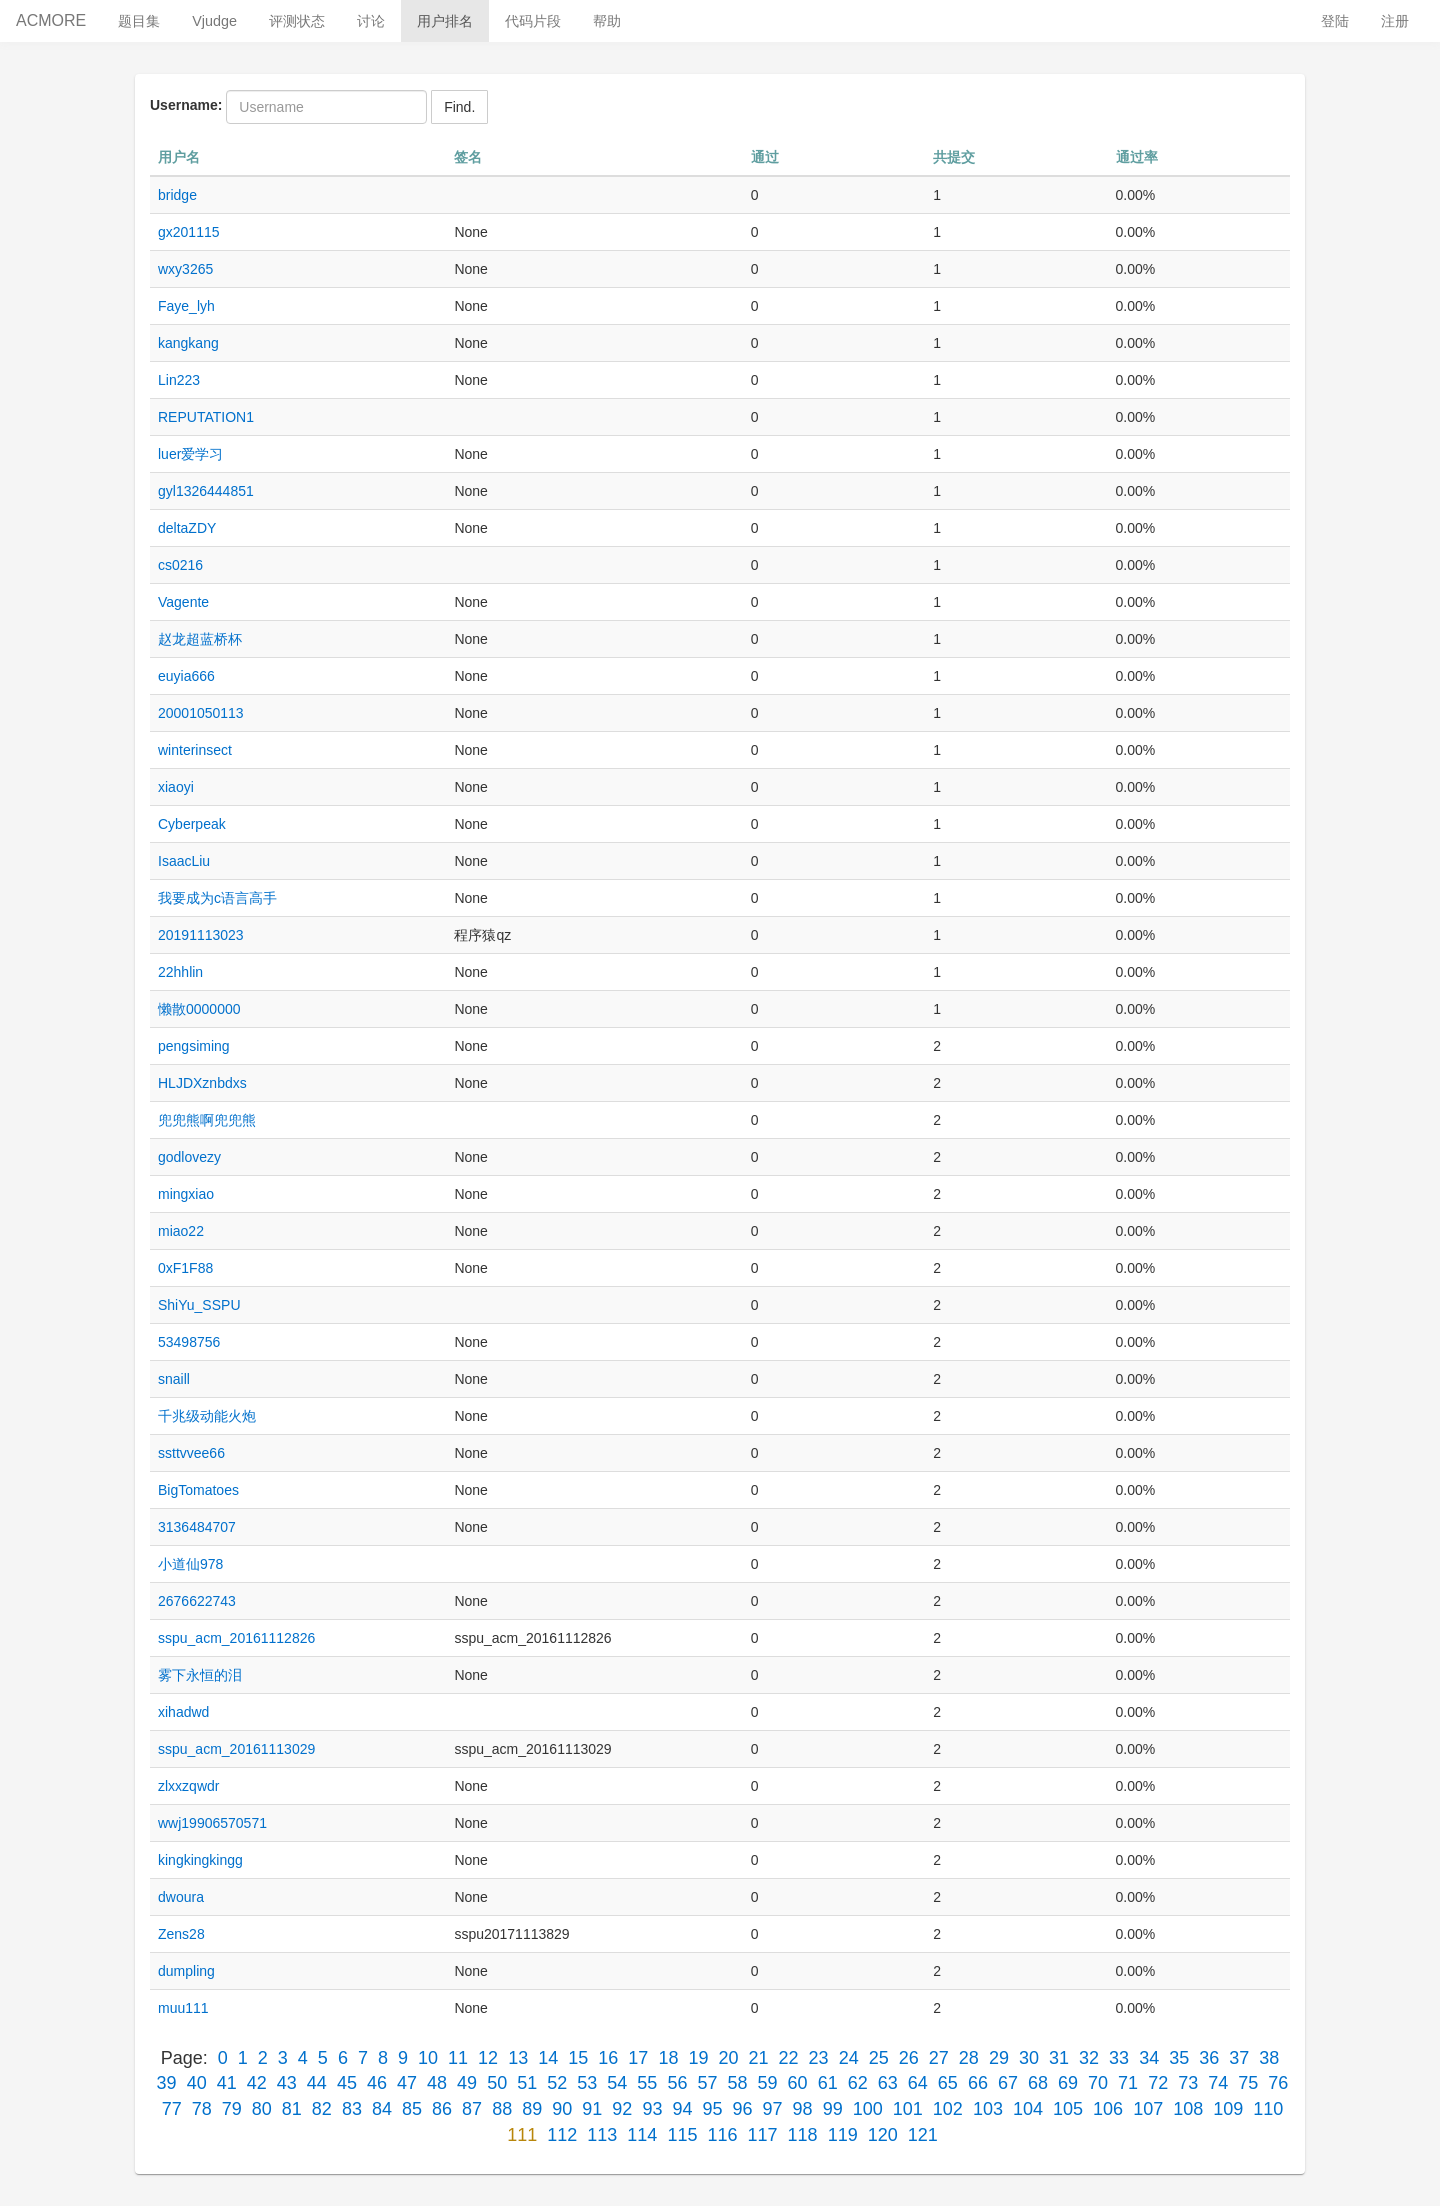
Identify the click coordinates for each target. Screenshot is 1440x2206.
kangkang (188, 343)
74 (1218, 2083)
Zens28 (181, 1934)
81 (292, 2109)
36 (1209, 2058)
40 (197, 2083)
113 (602, 2135)
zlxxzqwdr (188, 1786)
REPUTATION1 (206, 417)
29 (999, 2058)
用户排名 (445, 21)
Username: (186, 105)
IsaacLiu (184, 861)
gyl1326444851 (206, 491)
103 (988, 2109)
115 (682, 2135)
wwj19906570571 (212, 1823)
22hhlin (180, 972)
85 (412, 2109)
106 (1108, 2109)
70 (1098, 2083)
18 (668, 2058)
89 (532, 2109)
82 (322, 2109)
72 (1158, 2083)
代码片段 (533, 21)
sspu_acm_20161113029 (236, 1749)
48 (437, 2083)
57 (707, 2083)
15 (578, 2058)
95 (712, 2109)
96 (743, 2109)
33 (1119, 2058)
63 (888, 2083)
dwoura (181, 1897)
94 (682, 2109)
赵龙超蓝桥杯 (200, 639)
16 (608, 2058)
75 (1248, 2083)
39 (167, 2083)
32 (1089, 2058)
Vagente (183, 602)
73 (1188, 2083)
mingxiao (186, 1194)
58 (738, 2083)
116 (722, 2135)
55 (647, 2083)
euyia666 (186, 676)
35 (1179, 2058)
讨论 (371, 21)
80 (262, 2109)
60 (798, 2083)
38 (1269, 2058)
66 (978, 2083)
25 (879, 2058)
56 (677, 2083)
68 (1038, 2083)
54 (617, 2083)
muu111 (183, 2008)
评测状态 (297, 21)
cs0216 (180, 565)
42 (257, 2083)
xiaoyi (176, 787)
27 (939, 2058)
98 (803, 2109)
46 (377, 2083)
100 (868, 2109)
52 (557, 2083)
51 (527, 2083)
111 (522, 2135)
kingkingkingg (200, 1860)
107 (1148, 2109)
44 (317, 2083)
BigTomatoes (198, 1490)
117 (763, 2135)
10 (428, 2058)
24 (849, 2058)
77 (172, 2109)
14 (548, 2058)
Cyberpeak (192, 824)
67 (1008, 2083)
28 (969, 2058)
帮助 (607, 21)
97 (773, 2109)
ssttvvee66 (191, 1453)
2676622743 (197, 1601)
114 (642, 2135)
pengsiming (194, 1046)
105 (1068, 2109)
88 (502, 2109)
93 (652, 2109)
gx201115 (189, 232)
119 (843, 2135)
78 (202, 2109)
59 (768, 2083)
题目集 (139, 21)
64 (918, 2083)
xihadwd (183, 1712)
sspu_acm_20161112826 (236, 1638)
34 (1149, 2058)
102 (948, 2109)
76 (1278, 2083)
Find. (459, 107)
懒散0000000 (199, 1009)
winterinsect (195, 750)
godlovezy (189, 1157)
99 (833, 2109)
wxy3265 (185, 269)
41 (227, 2083)
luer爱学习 (190, 454)
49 (467, 2083)
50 (497, 2083)
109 (1228, 2109)
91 (592, 2109)
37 (1239, 2058)
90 (562, 2109)
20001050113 (201, 713)
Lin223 (179, 380)
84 (382, 2109)
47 (407, 2083)
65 (948, 2083)
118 (803, 2135)
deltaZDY (187, 528)
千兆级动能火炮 (207, 1416)
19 (698, 2058)
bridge (177, 195)
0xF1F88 (185, 1268)
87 (472, 2109)
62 (858, 2083)
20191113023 (201, 935)
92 (622, 2109)
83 (352, 2109)
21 (759, 2058)
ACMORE (51, 20)
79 (232, 2109)
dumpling (186, 1971)
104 (1028, 2109)
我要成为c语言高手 (217, 898)
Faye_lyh (186, 306)
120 (883, 2135)
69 (1068, 2083)
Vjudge (214, 21)
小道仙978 (190, 1564)
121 (923, 2135)
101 (908, 2109)
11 (458, 2058)
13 (518, 2058)
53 (587, 2083)
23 (819, 2058)
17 (638, 2058)
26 (909, 2058)
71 (1128, 2083)
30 (1029, 2058)
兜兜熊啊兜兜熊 (207, 1120)
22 (789, 2058)
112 (562, 2135)
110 (1268, 2109)
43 (287, 2083)
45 (347, 2083)
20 (728, 2058)
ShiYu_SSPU (199, 1305)
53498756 (189, 1342)
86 (442, 2109)
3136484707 (197, 1527)
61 (828, 2083)
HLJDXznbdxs (202, 1083)
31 (1059, 2058)
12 (488, 2058)
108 (1188, 2109)
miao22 (181, 1231)
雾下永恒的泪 (200, 1675)
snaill (174, 1379)
